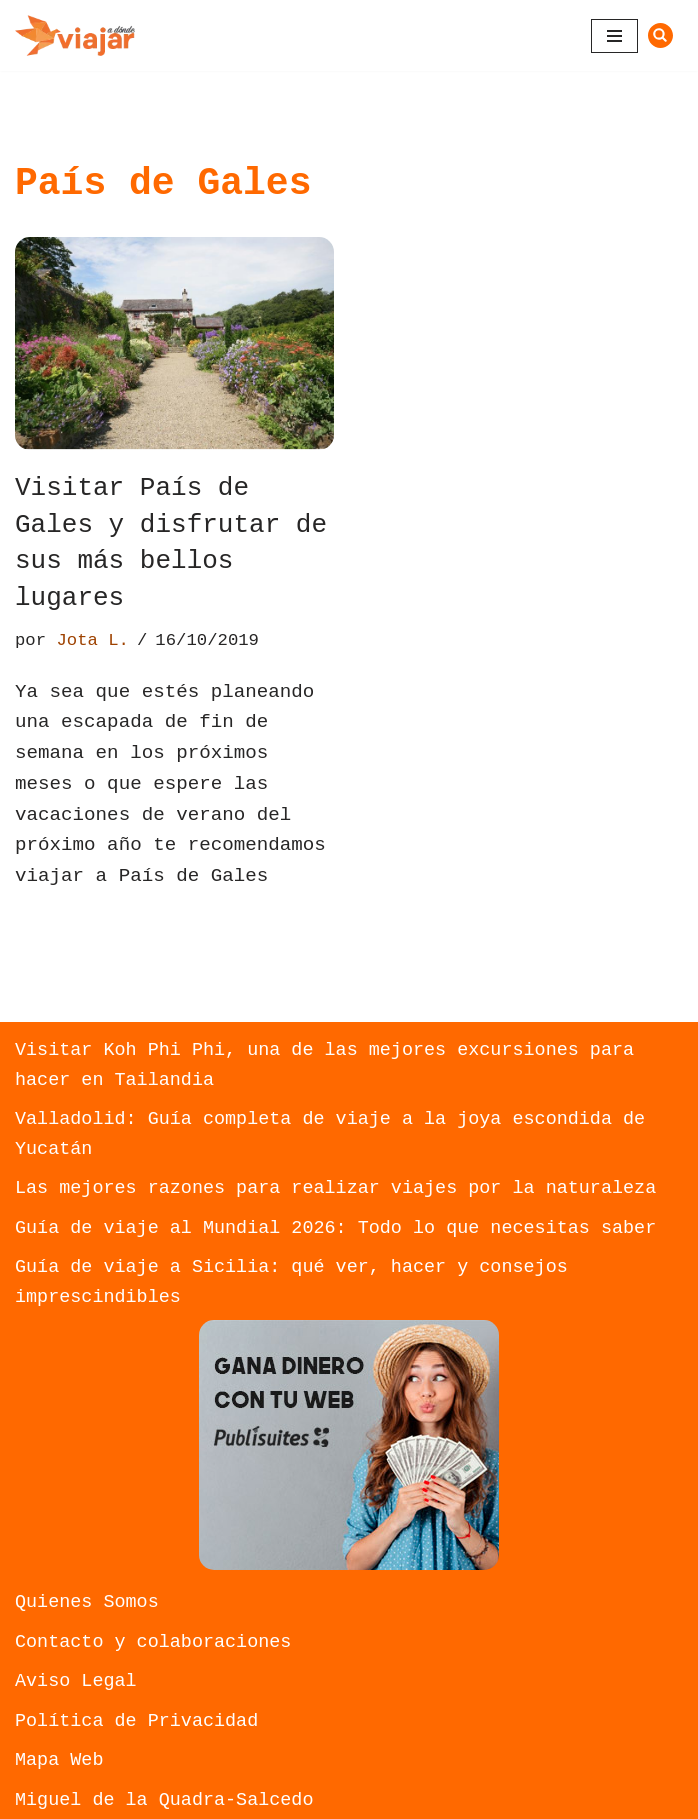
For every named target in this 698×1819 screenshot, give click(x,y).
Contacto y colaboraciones (153, 1642)
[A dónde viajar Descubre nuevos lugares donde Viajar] (75, 35)
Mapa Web (59, 1760)
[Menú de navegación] (614, 36)
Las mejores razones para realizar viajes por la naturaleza (335, 1188)
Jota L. (92, 640)
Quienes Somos (87, 1602)
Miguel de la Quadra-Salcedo (164, 1800)
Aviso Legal (76, 1681)
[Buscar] (660, 35)
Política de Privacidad (136, 1721)
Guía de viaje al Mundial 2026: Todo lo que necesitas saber (335, 1228)
